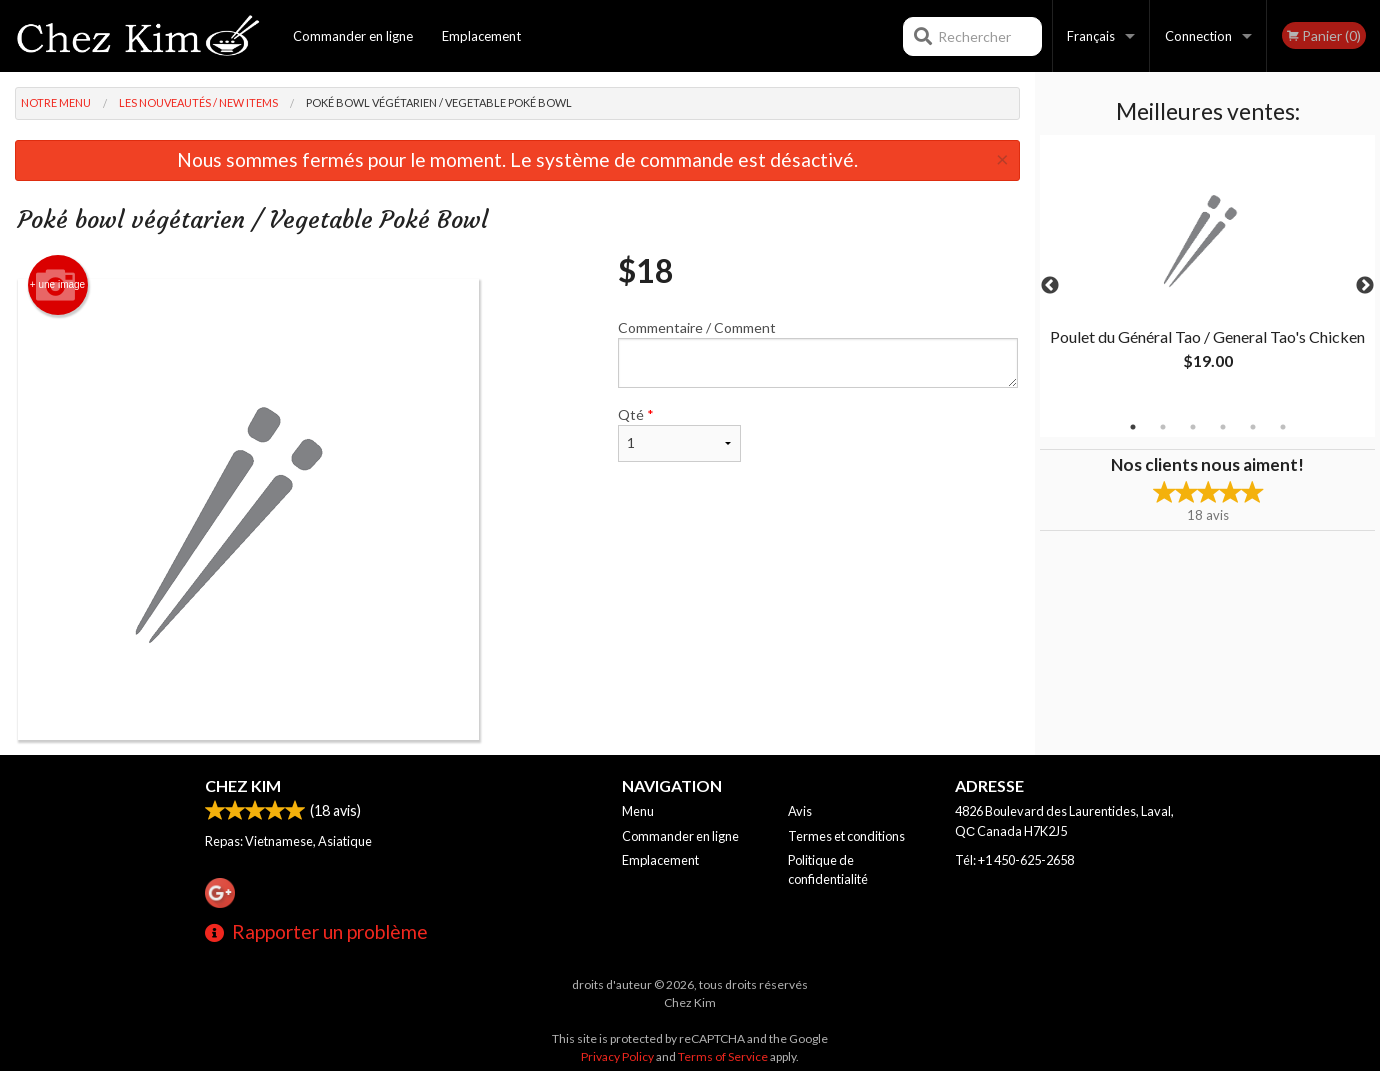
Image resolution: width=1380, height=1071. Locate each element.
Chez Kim (243, 785)
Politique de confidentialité (828, 869)
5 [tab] (1253, 427)
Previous (1050, 286)
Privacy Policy (617, 1056)
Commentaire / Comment (817, 353)
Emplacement (481, 36)
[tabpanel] (1207, 274)
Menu (638, 811)
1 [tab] (1133, 427)
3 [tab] (1193, 427)
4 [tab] (1223, 427)
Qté (679, 434)
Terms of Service (723, 1056)
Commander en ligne (353, 36)
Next (1365, 286)
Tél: (1014, 860)
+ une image (57, 285)
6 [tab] (1283, 427)
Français (1091, 36)
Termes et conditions (846, 836)
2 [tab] (1163, 427)
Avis (800, 811)
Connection (1198, 36)
